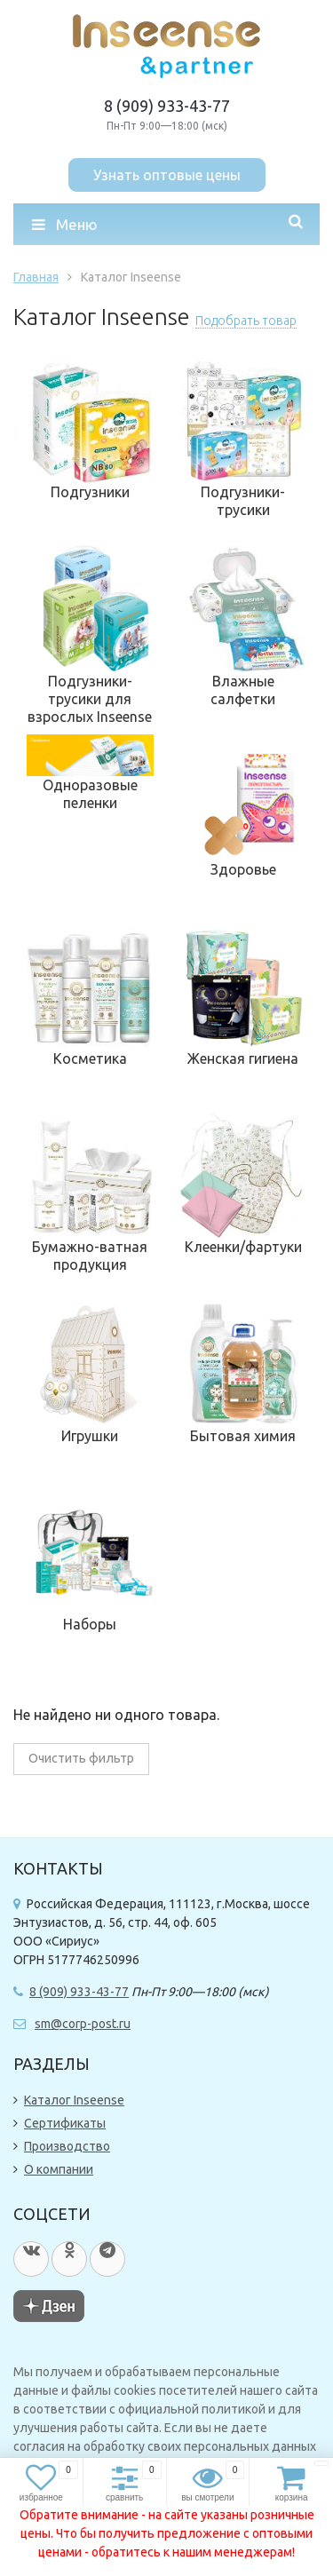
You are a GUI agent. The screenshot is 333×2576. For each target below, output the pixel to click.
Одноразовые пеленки (90, 794)
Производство (67, 2146)
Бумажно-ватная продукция (89, 1255)
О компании (58, 2169)
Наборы (89, 1624)
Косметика (90, 1058)
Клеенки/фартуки (243, 1247)
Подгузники (90, 492)
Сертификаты (65, 2123)
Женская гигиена (242, 1058)
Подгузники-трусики (243, 501)
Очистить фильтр (81, 1758)
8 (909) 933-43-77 (167, 106)
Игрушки (89, 1436)
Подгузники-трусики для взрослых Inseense (90, 699)
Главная (36, 277)
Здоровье (243, 869)
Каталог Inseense (74, 2100)
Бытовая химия (243, 1436)
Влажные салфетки (242, 690)
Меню (65, 224)
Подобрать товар (246, 321)
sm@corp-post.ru (83, 2024)
